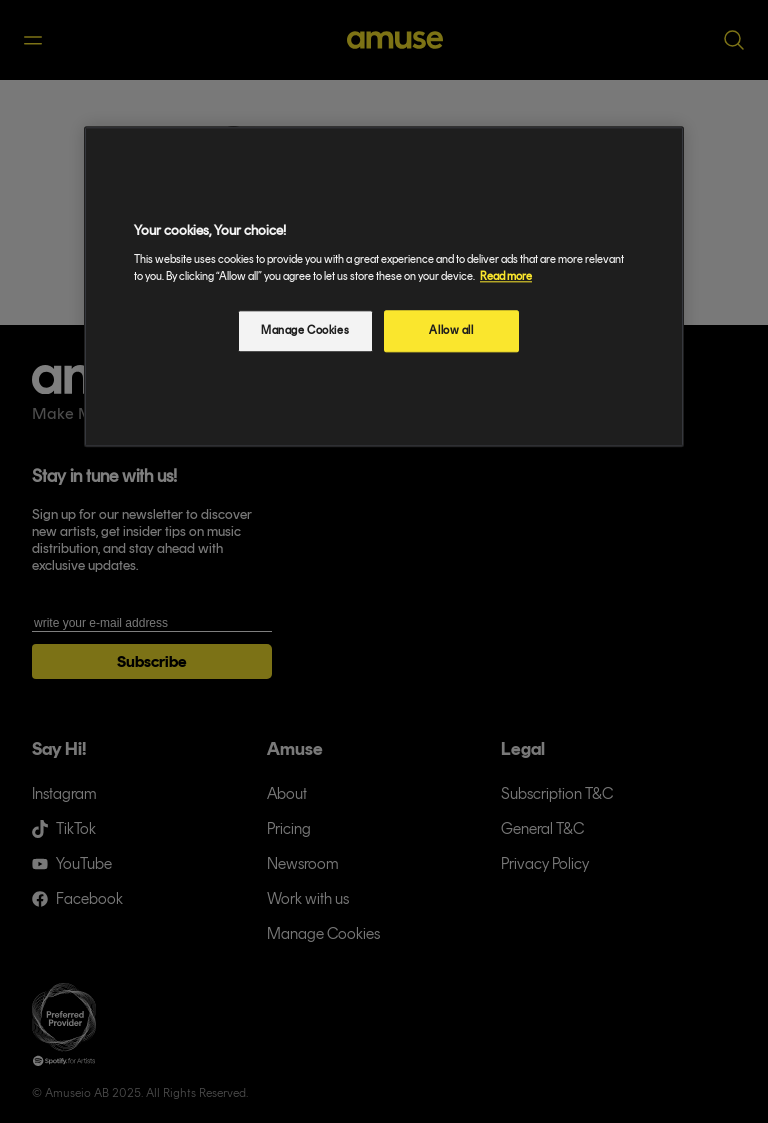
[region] (384, 287)
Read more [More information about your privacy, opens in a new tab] (506, 276)
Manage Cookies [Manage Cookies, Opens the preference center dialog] (305, 330)
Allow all (451, 330)
